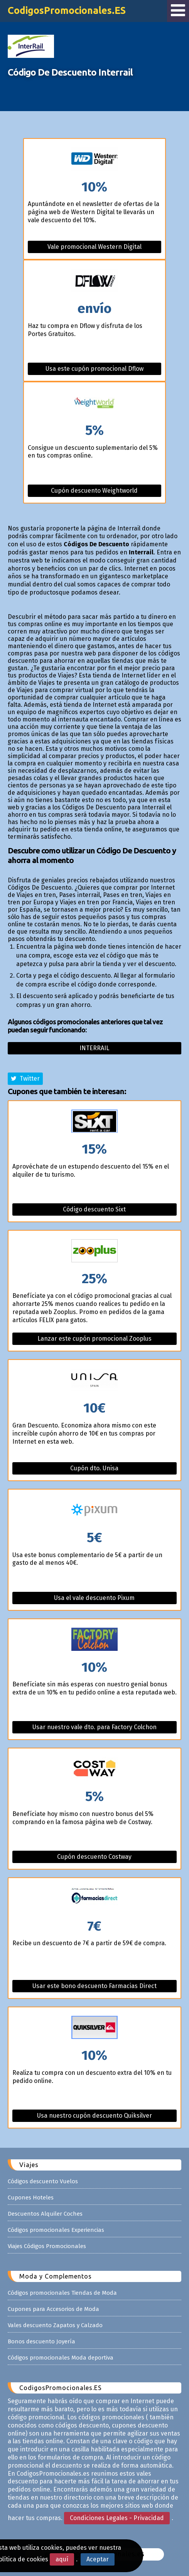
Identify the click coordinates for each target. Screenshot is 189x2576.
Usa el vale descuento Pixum (94, 1597)
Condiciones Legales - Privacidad (117, 2518)
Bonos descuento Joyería (41, 2341)
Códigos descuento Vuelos (43, 2181)
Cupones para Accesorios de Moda (53, 2309)
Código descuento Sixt (94, 1209)
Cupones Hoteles (31, 2197)
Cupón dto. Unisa (94, 1468)
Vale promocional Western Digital (94, 246)
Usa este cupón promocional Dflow (94, 368)
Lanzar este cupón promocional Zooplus (94, 1338)
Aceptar (97, 2559)
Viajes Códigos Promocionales (47, 2246)
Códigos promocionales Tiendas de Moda (62, 2292)
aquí (62, 2559)
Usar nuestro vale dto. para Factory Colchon (94, 1727)
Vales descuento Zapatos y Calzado (55, 2325)
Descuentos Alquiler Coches (45, 2213)
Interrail (94, 1048)
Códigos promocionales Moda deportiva (60, 2357)
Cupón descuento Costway (94, 1856)
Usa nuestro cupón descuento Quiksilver (94, 2115)
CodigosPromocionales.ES (67, 10)
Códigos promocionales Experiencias (56, 2229)
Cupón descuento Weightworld (94, 490)
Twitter (25, 1078)
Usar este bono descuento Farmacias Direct (94, 1986)
